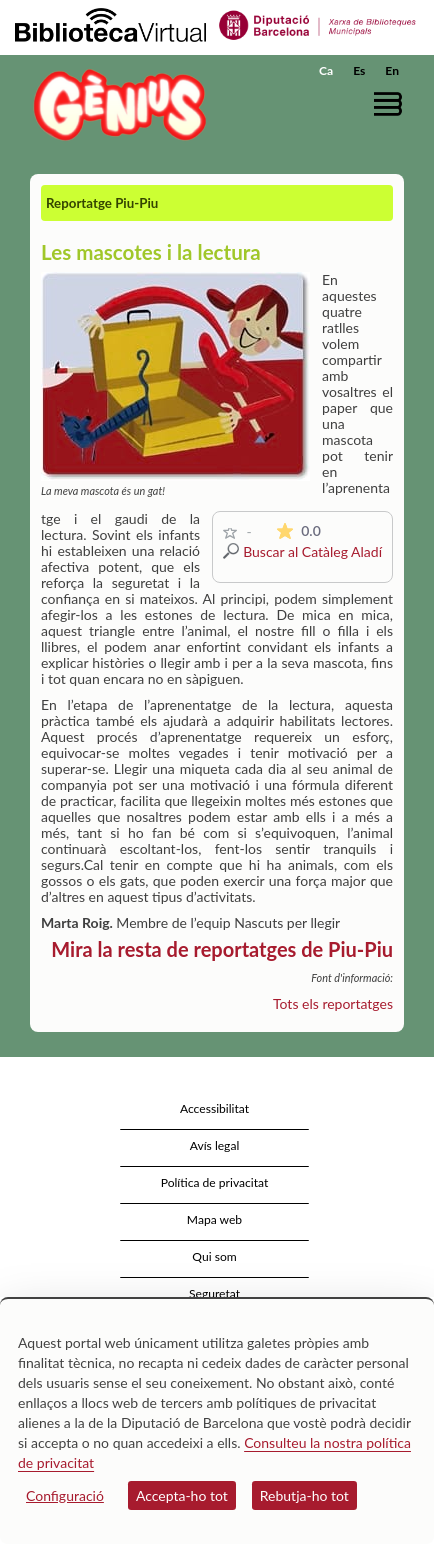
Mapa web (214, 1219)
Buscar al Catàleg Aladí (312, 551)
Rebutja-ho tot (304, 1495)
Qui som (214, 1256)
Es (359, 70)
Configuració (65, 1495)
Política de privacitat (215, 1182)
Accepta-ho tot (182, 1495)
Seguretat (214, 1293)
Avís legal (215, 1145)
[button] (391, 103)
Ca (326, 70)
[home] (115, 104)
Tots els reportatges (333, 1003)
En (392, 70)
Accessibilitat (214, 1108)
